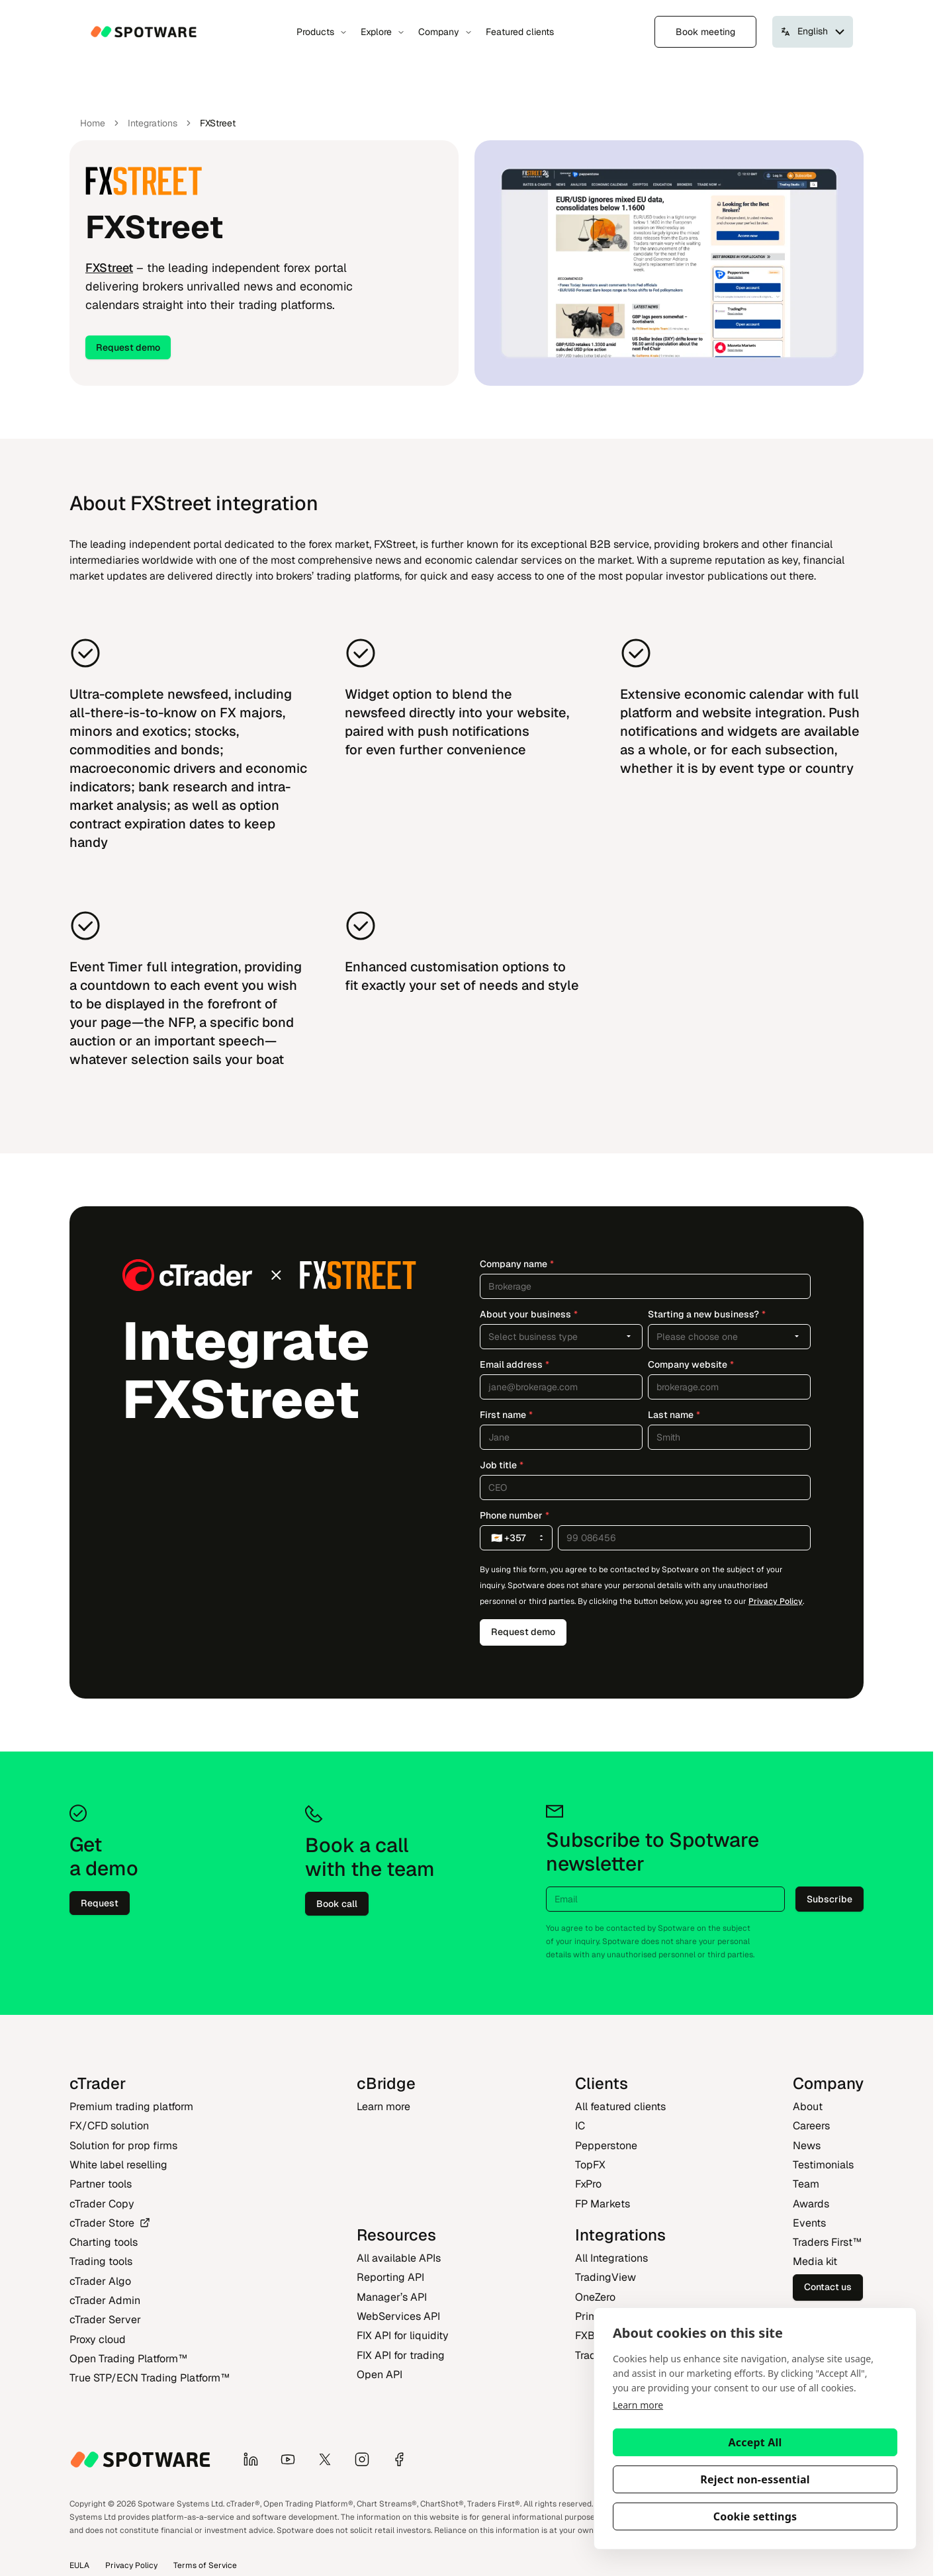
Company (445, 32)
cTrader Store (109, 2223)
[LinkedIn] (256, 2459)
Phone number (514, 1515)
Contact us (828, 2287)
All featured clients (620, 2106)
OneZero (595, 2297)
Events (809, 2223)
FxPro (588, 2184)
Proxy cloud (97, 2339)
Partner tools (100, 2184)
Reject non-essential (754, 2479)
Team (806, 2184)
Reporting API (390, 2277)
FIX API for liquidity (403, 2335)
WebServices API (398, 2316)
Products (321, 32)
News (807, 2146)
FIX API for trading (401, 2355)
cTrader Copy (101, 2204)
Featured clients (520, 32)
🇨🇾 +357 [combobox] (519, 1538)
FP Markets (602, 2204)
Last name (674, 1414)
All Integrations (611, 2258)
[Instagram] (367, 2459)
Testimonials (823, 2165)
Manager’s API (392, 2297)
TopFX (590, 2165)
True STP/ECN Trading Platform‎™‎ (149, 2378)
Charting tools (103, 2242)
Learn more (638, 2405)
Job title (501, 1465)
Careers (811, 2126)
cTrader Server (105, 2320)
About (808, 2106)
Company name (517, 1263)
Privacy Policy (775, 1601)
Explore (383, 32)
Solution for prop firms (123, 2146)
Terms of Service (205, 2565)
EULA (79, 2565)
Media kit (815, 2261)
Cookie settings (755, 2516)
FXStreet (109, 267)
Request (99, 1903)
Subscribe (829, 1899)
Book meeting (705, 32)
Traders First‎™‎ (827, 2242)
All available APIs (399, 2258)
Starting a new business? (707, 1314)
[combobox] (561, 1336)
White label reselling (118, 2165)
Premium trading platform (131, 2106)
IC (580, 2126)
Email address (514, 1364)
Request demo (128, 347)
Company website (691, 1364)
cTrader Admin (104, 2300)
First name (506, 1414)
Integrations (152, 123)
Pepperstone (606, 2146)
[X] (330, 2459)
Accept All (755, 2442)
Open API (379, 2374)
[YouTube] (293, 2459)
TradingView (605, 2277)
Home (92, 123)
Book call (336, 1904)
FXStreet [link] (218, 123)
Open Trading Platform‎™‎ (128, 2359)
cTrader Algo (100, 2281)
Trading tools (100, 2261)
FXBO (589, 2335)
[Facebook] (404, 2459)
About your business (529, 1314)
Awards (811, 2204)
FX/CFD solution (109, 2126)
